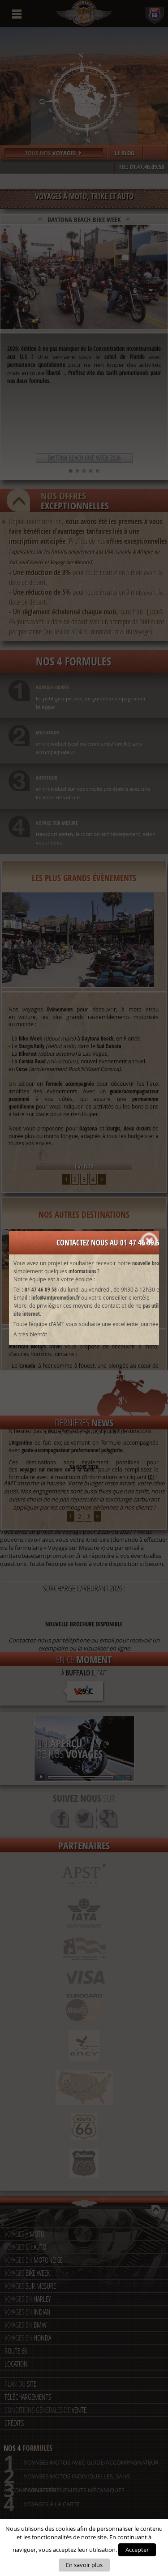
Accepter (137, 2550)
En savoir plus (84, 2565)
